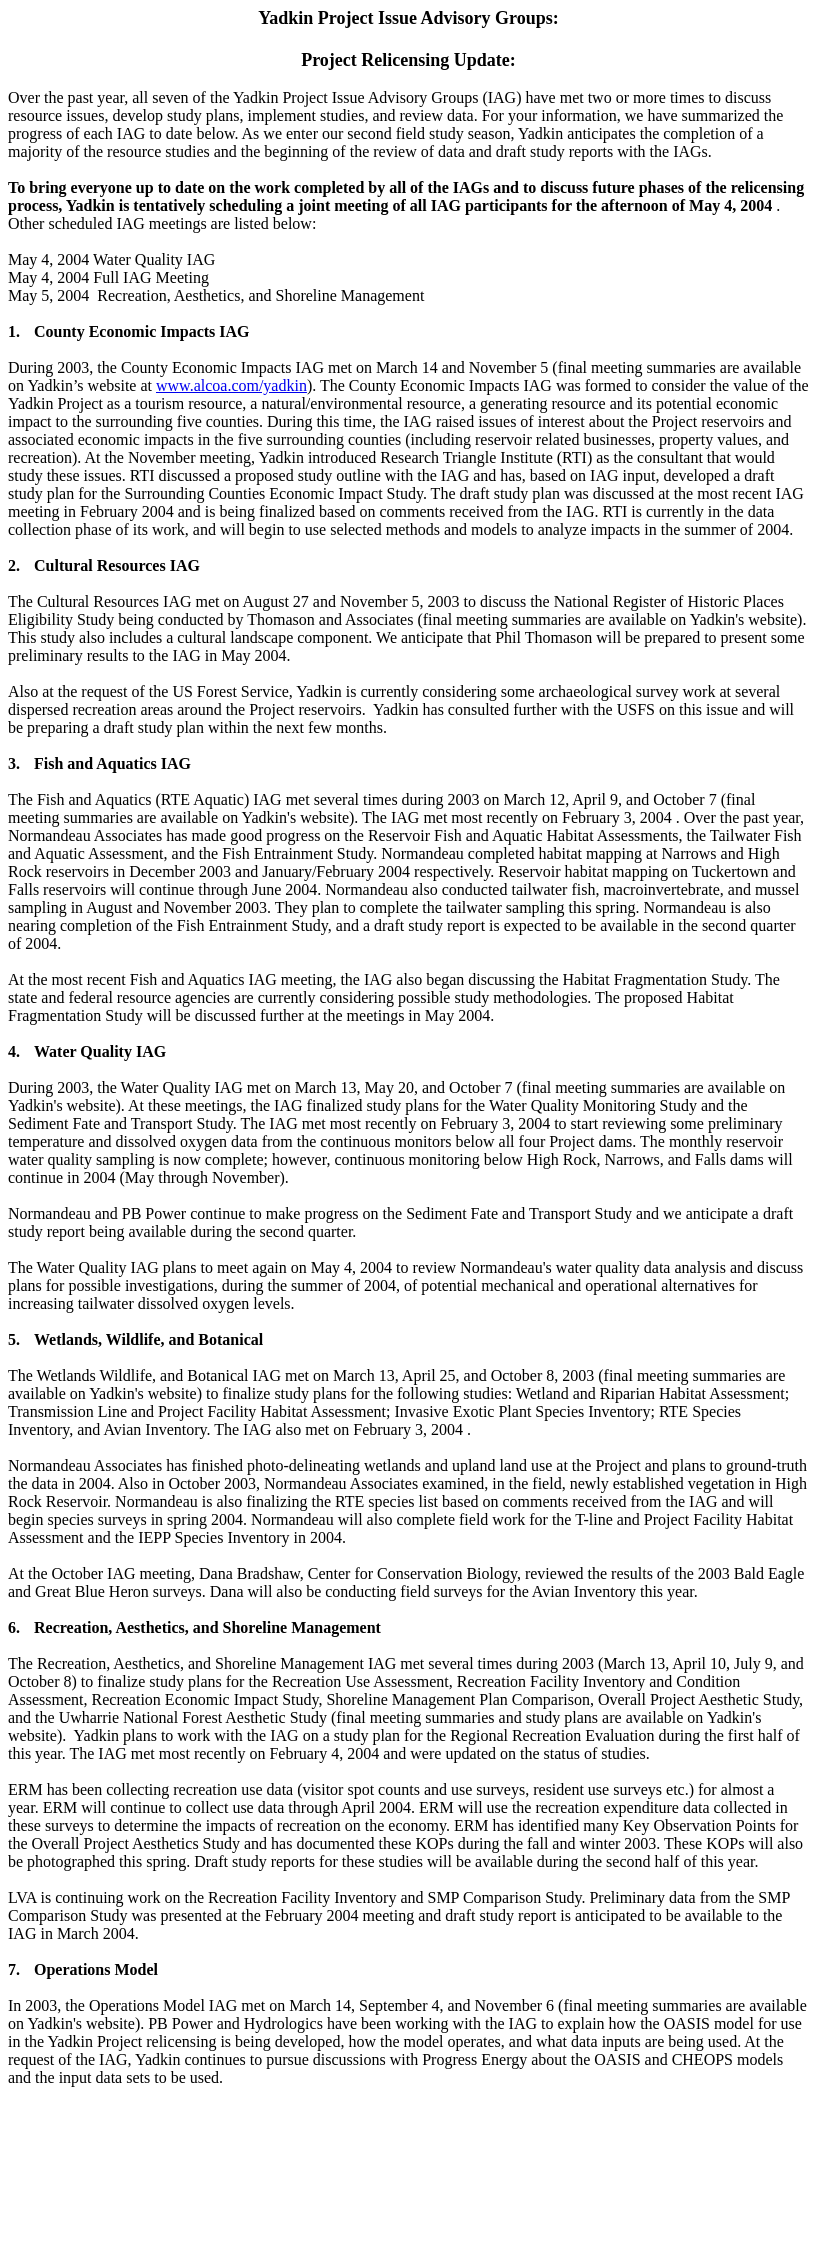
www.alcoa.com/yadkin (231, 385)
